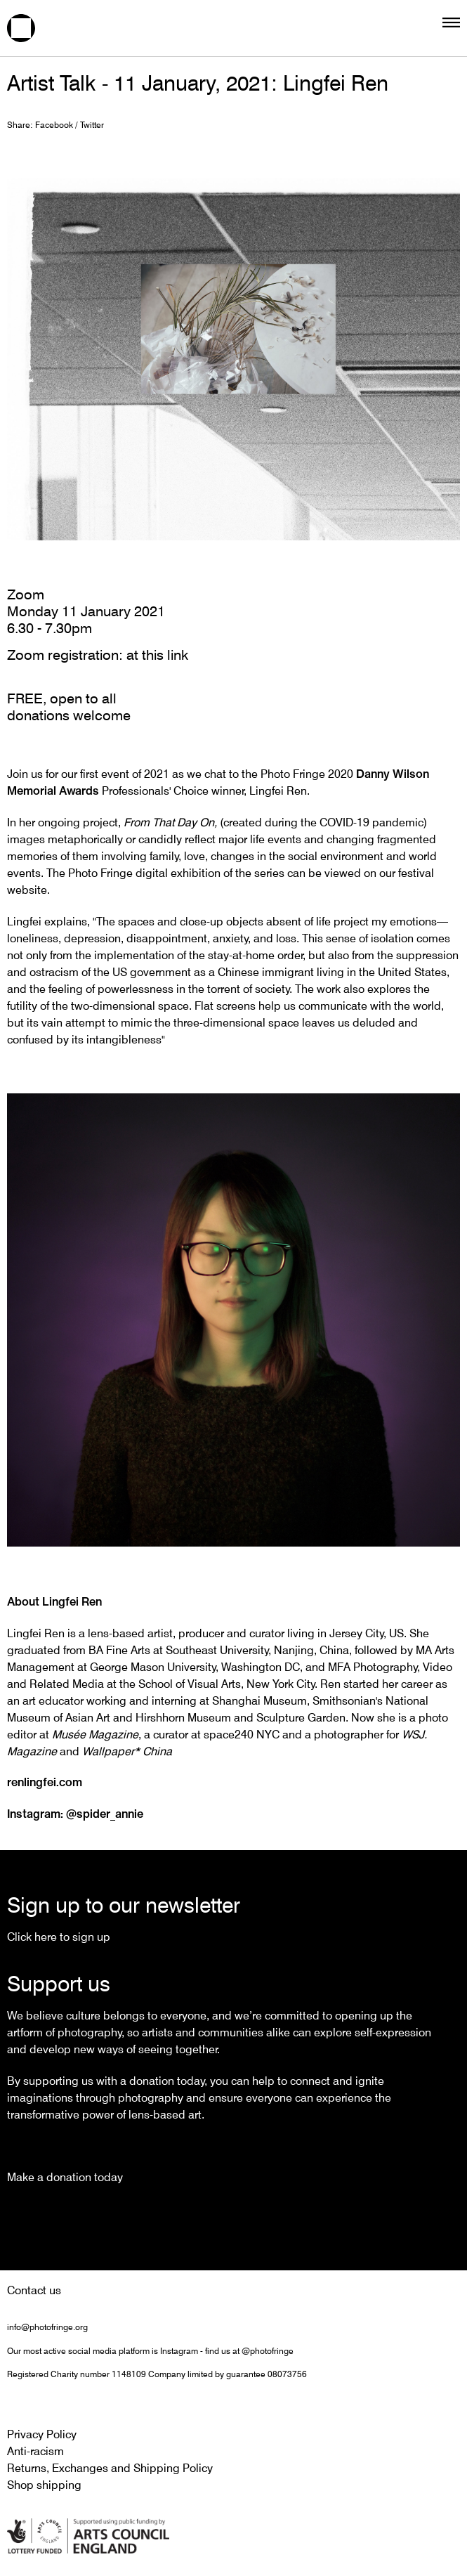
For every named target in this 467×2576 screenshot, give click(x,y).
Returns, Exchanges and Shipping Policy (110, 2468)
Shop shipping (44, 2485)
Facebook (54, 124)
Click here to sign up (58, 1937)
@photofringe (268, 2351)
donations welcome (69, 715)
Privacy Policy (42, 2434)
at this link (157, 654)
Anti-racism (35, 2451)
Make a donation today (65, 2177)
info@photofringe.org (47, 2327)
